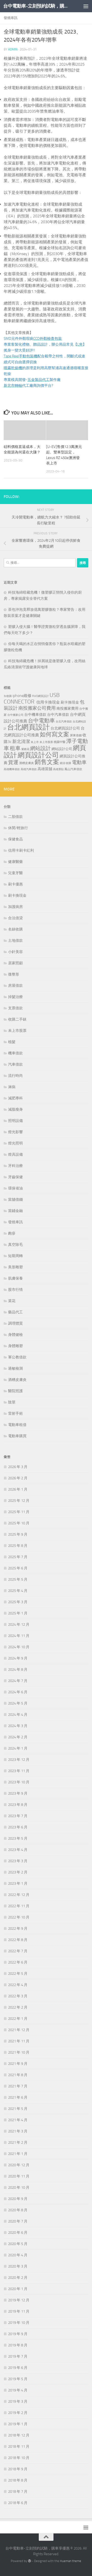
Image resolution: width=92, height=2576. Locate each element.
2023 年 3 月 (17, 1861)
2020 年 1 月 (17, 2289)
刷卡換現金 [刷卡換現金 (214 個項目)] (70, 702)
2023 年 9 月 (17, 1793)
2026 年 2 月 (17, 1478)
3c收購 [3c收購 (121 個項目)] (8, 696)
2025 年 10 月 (18, 1523)
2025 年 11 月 (18, 1512)
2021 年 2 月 (17, 2142)
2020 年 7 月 (17, 2221)
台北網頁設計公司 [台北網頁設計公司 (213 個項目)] (65, 728)
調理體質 (15, 1323)
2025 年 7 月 (17, 1557)
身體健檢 (15, 1334)
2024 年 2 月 (17, 1737)
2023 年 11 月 (18, 1771)
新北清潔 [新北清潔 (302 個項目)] (21, 741)
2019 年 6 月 (17, 2367)
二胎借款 (15, 816)
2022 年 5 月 (17, 1973)
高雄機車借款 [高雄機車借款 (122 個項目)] (12, 769)
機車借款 (15, 1053)
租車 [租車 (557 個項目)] (15, 748)
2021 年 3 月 (17, 2131)
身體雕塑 (15, 1346)
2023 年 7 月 (17, 1816)
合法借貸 (15, 918)
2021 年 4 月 (17, 2120)
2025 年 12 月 (18, 1500)
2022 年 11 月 (18, 1906)
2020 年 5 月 (17, 2244)
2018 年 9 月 (17, 2469)
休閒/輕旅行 (18, 828)
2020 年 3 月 (17, 2266)
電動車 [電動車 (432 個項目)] (79, 762)
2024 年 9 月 (17, 1658)
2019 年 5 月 (17, 2379)
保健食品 (15, 839)
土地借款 (15, 940)
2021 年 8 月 (17, 2075)
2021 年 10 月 (18, 2052)
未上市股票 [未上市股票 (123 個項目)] (46, 742)
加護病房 (15, 907)
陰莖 (11, 1402)
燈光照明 (15, 1143)
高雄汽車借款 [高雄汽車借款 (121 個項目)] (29, 769)
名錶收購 (15, 929)
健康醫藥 (15, 861)
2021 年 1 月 (17, 2154)
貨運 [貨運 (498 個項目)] (13, 762)
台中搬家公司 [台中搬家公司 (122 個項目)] (15, 715)
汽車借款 (15, 1064)
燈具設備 (15, 1154)
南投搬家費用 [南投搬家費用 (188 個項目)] (67, 708)
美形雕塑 (15, 1267)
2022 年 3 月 (17, 1996)
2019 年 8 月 (17, 2345)
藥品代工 (15, 1312)
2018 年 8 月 (17, 2480)
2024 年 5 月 (17, 1703)
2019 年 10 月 (18, 2322)
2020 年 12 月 (18, 2165)
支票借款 (15, 1008)
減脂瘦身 (15, 1109)
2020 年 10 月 (18, 2187)
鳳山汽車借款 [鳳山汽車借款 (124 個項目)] (73, 769)
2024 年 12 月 (18, 1624)
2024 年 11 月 (18, 1636)
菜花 (11, 1301)
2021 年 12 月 (18, 2030)
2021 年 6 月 (17, 2097)
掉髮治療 (15, 997)
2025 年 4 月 (17, 1590)
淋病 (11, 1087)
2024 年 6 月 (17, 1692)
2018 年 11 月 (18, 2446)
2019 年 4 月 (17, 2390)
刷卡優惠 (15, 884)
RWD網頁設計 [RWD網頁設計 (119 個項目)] (40, 696)
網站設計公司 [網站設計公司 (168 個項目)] (62, 749)
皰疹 (11, 1233)
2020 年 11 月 (18, 2176)
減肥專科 (15, 1098)
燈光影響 (15, 1132)
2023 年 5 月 (17, 1838)
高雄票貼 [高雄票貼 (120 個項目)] (58, 769)
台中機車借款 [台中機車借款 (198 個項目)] (35, 714)
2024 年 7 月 (17, 1681)
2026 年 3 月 (17, 1467)
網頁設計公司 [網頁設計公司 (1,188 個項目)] (38, 755)
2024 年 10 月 (18, 1647)
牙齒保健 (15, 1177)
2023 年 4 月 (17, 1849)
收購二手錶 (17, 1019)
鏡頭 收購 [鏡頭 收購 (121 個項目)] (65, 763)
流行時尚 (15, 1075)
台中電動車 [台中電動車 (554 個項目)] (41, 721)
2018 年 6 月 (17, 2503)
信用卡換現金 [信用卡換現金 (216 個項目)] (48, 702)
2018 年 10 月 (18, 2458)
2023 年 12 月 (18, 1759)
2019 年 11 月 (18, 2311)
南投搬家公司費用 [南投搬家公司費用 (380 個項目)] (37, 708)
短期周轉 (15, 1256)
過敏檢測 (15, 1368)
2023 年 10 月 (18, 1782)
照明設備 (15, 1120)
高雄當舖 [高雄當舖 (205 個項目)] (45, 769)
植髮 (11, 1042)
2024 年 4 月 (17, 1714)
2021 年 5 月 (17, 2108)
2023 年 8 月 (17, 1804)
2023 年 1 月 (17, 1883)
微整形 (13, 974)
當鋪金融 (15, 1211)
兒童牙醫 (15, 873)
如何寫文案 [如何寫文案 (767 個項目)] (54, 734)
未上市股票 (17, 1030)
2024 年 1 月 (17, 1748)
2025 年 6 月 (17, 1568)
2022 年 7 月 (17, 1951)
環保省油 (15, 1188)
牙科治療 (15, 1166)
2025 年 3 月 (17, 1602)
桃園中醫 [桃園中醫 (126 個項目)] (60, 742)
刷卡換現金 (17, 895)
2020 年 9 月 (17, 2199)
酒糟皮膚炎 (17, 1379)
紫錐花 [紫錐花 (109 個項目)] (25, 749)
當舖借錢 (15, 1199)
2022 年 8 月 (17, 1940)
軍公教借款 (17, 1357)
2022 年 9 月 (17, 1928)
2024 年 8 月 (17, 1669)
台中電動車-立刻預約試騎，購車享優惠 (36, 6)
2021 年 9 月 (17, 2063)
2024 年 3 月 (17, 1726)
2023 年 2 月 (17, 1872)
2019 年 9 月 (17, 2334)
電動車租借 (17, 1425)
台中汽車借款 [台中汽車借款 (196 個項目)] (58, 714)
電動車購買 (17, 1436)
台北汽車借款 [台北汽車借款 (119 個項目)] (64, 721)
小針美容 (15, 952)
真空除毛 (15, 1244)
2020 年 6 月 (17, 2232)
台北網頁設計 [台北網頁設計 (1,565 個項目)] (28, 727)
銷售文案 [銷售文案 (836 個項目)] (47, 761)
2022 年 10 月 (18, 1917)
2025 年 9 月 (17, 1534)
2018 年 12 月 (18, 2435)
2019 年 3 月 (17, 2401)
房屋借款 (15, 985)
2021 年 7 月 (17, 2086)
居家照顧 (15, 963)
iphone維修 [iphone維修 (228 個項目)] (22, 695)
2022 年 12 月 (18, 1895)
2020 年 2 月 (17, 2277)
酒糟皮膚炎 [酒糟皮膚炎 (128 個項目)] (26, 763)
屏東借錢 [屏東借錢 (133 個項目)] (76, 735)
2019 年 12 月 (18, 2300)
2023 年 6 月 (17, 1827)
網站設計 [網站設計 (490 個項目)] (40, 748)
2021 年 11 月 (18, 2041)
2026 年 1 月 (17, 1489)
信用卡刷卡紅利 (21, 850)
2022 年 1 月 (17, 2018)
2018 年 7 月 (17, 2491)
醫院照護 (15, 1391)
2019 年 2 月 (17, 2413)
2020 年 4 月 (17, 2255)
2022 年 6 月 (17, 1962)
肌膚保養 (15, 1278)
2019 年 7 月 (17, 2356)
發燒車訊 (10, 18)
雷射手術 (15, 1413)
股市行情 (15, 1289)
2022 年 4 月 (17, 1985)
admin (13, 49)
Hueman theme (70, 2561)
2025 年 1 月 (17, 1613)
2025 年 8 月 (17, 1545)
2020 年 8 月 (17, 2210)
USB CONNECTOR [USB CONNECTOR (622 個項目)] (32, 698)
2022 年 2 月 (17, 2007)
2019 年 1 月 (17, 2424)
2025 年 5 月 (17, 1579)
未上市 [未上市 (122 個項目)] (35, 742)
